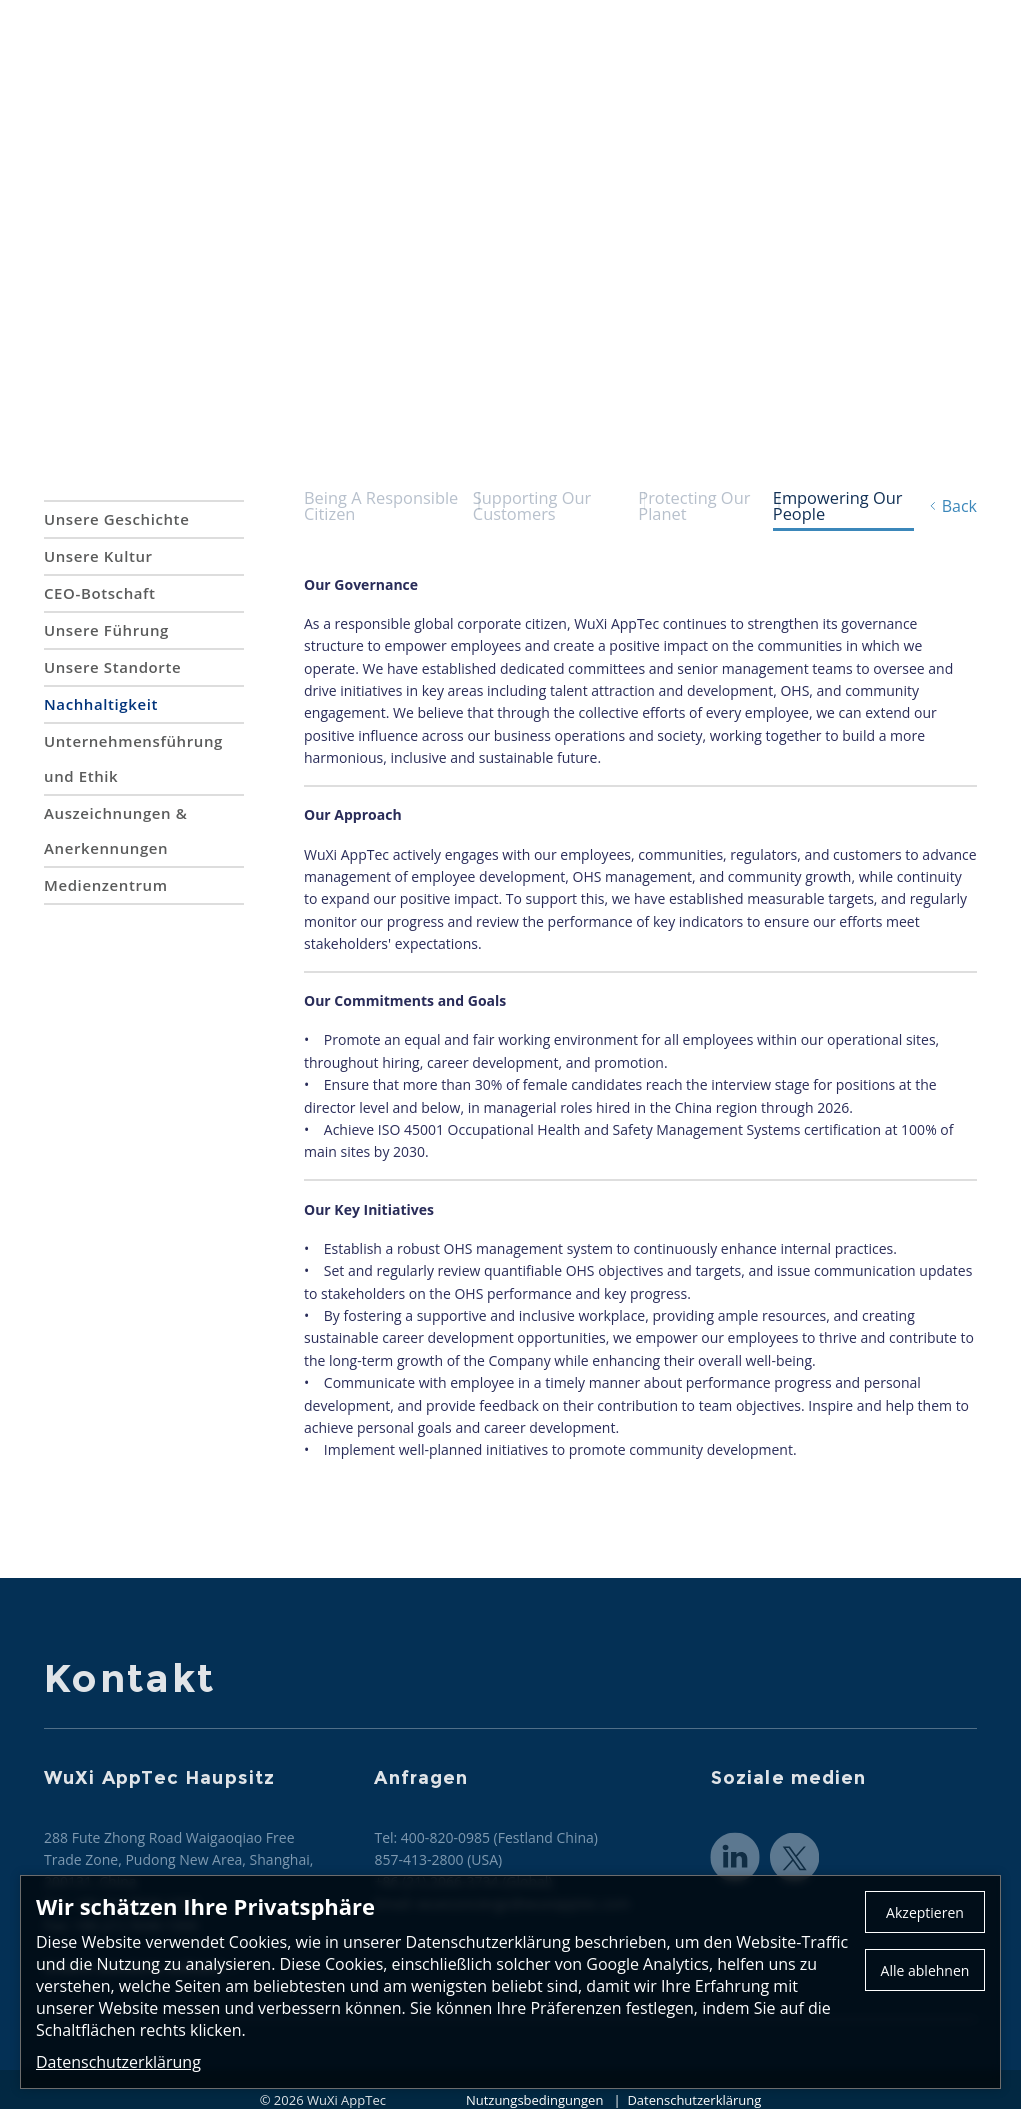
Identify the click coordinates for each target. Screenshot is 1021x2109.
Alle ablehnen (925, 1970)
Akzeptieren (925, 1912)
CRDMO (589, 60)
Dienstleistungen (453, 60)
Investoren (935, 60)
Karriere (823, 60)
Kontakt (765, 23)
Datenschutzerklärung (118, 2062)
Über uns (314, 60)
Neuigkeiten (705, 60)
